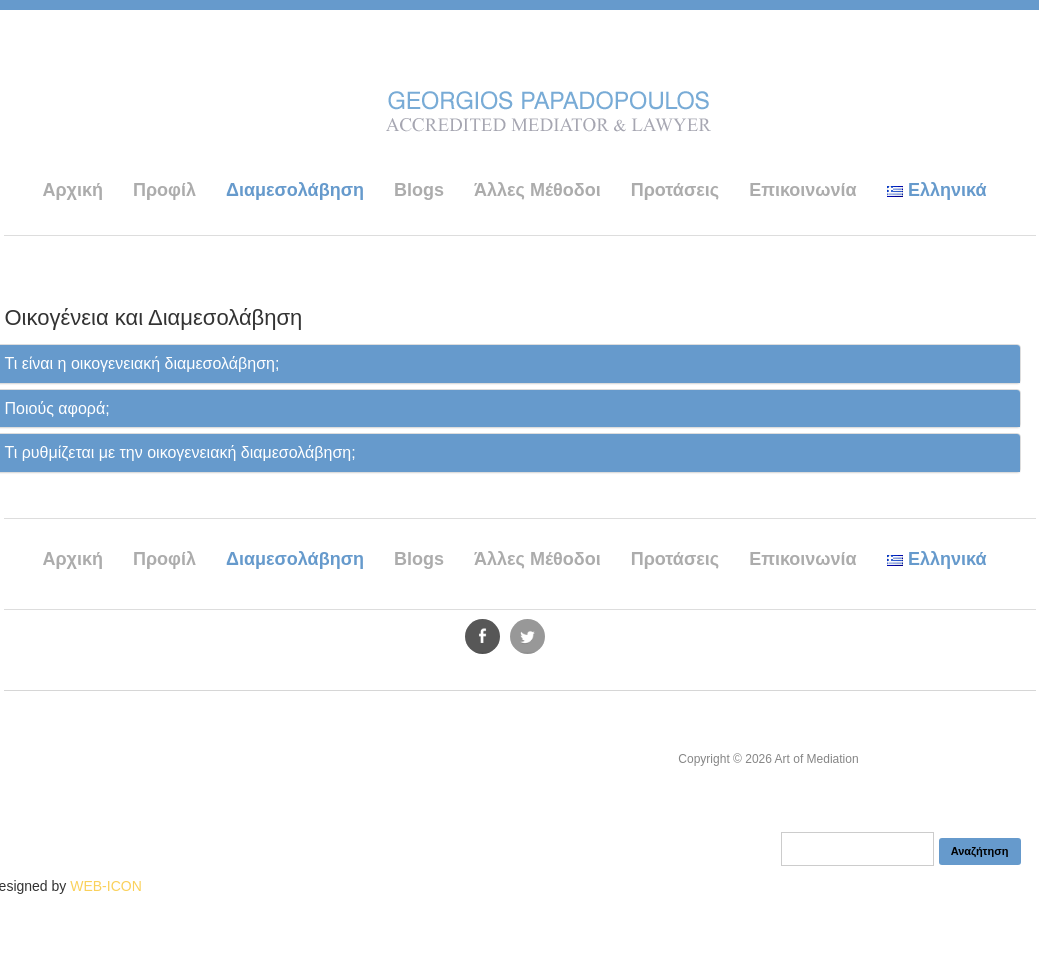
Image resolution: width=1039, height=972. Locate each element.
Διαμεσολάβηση (295, 190)
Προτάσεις (675, 190)
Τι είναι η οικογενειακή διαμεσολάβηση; (142, 363)
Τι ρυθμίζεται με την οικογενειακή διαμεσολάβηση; (180, 452)
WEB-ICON (106, 886)
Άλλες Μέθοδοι (537, 190)
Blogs (419, 190)
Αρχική (72, 190)
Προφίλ (164, 190)
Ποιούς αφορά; (57, 408)
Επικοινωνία (803, 190)
